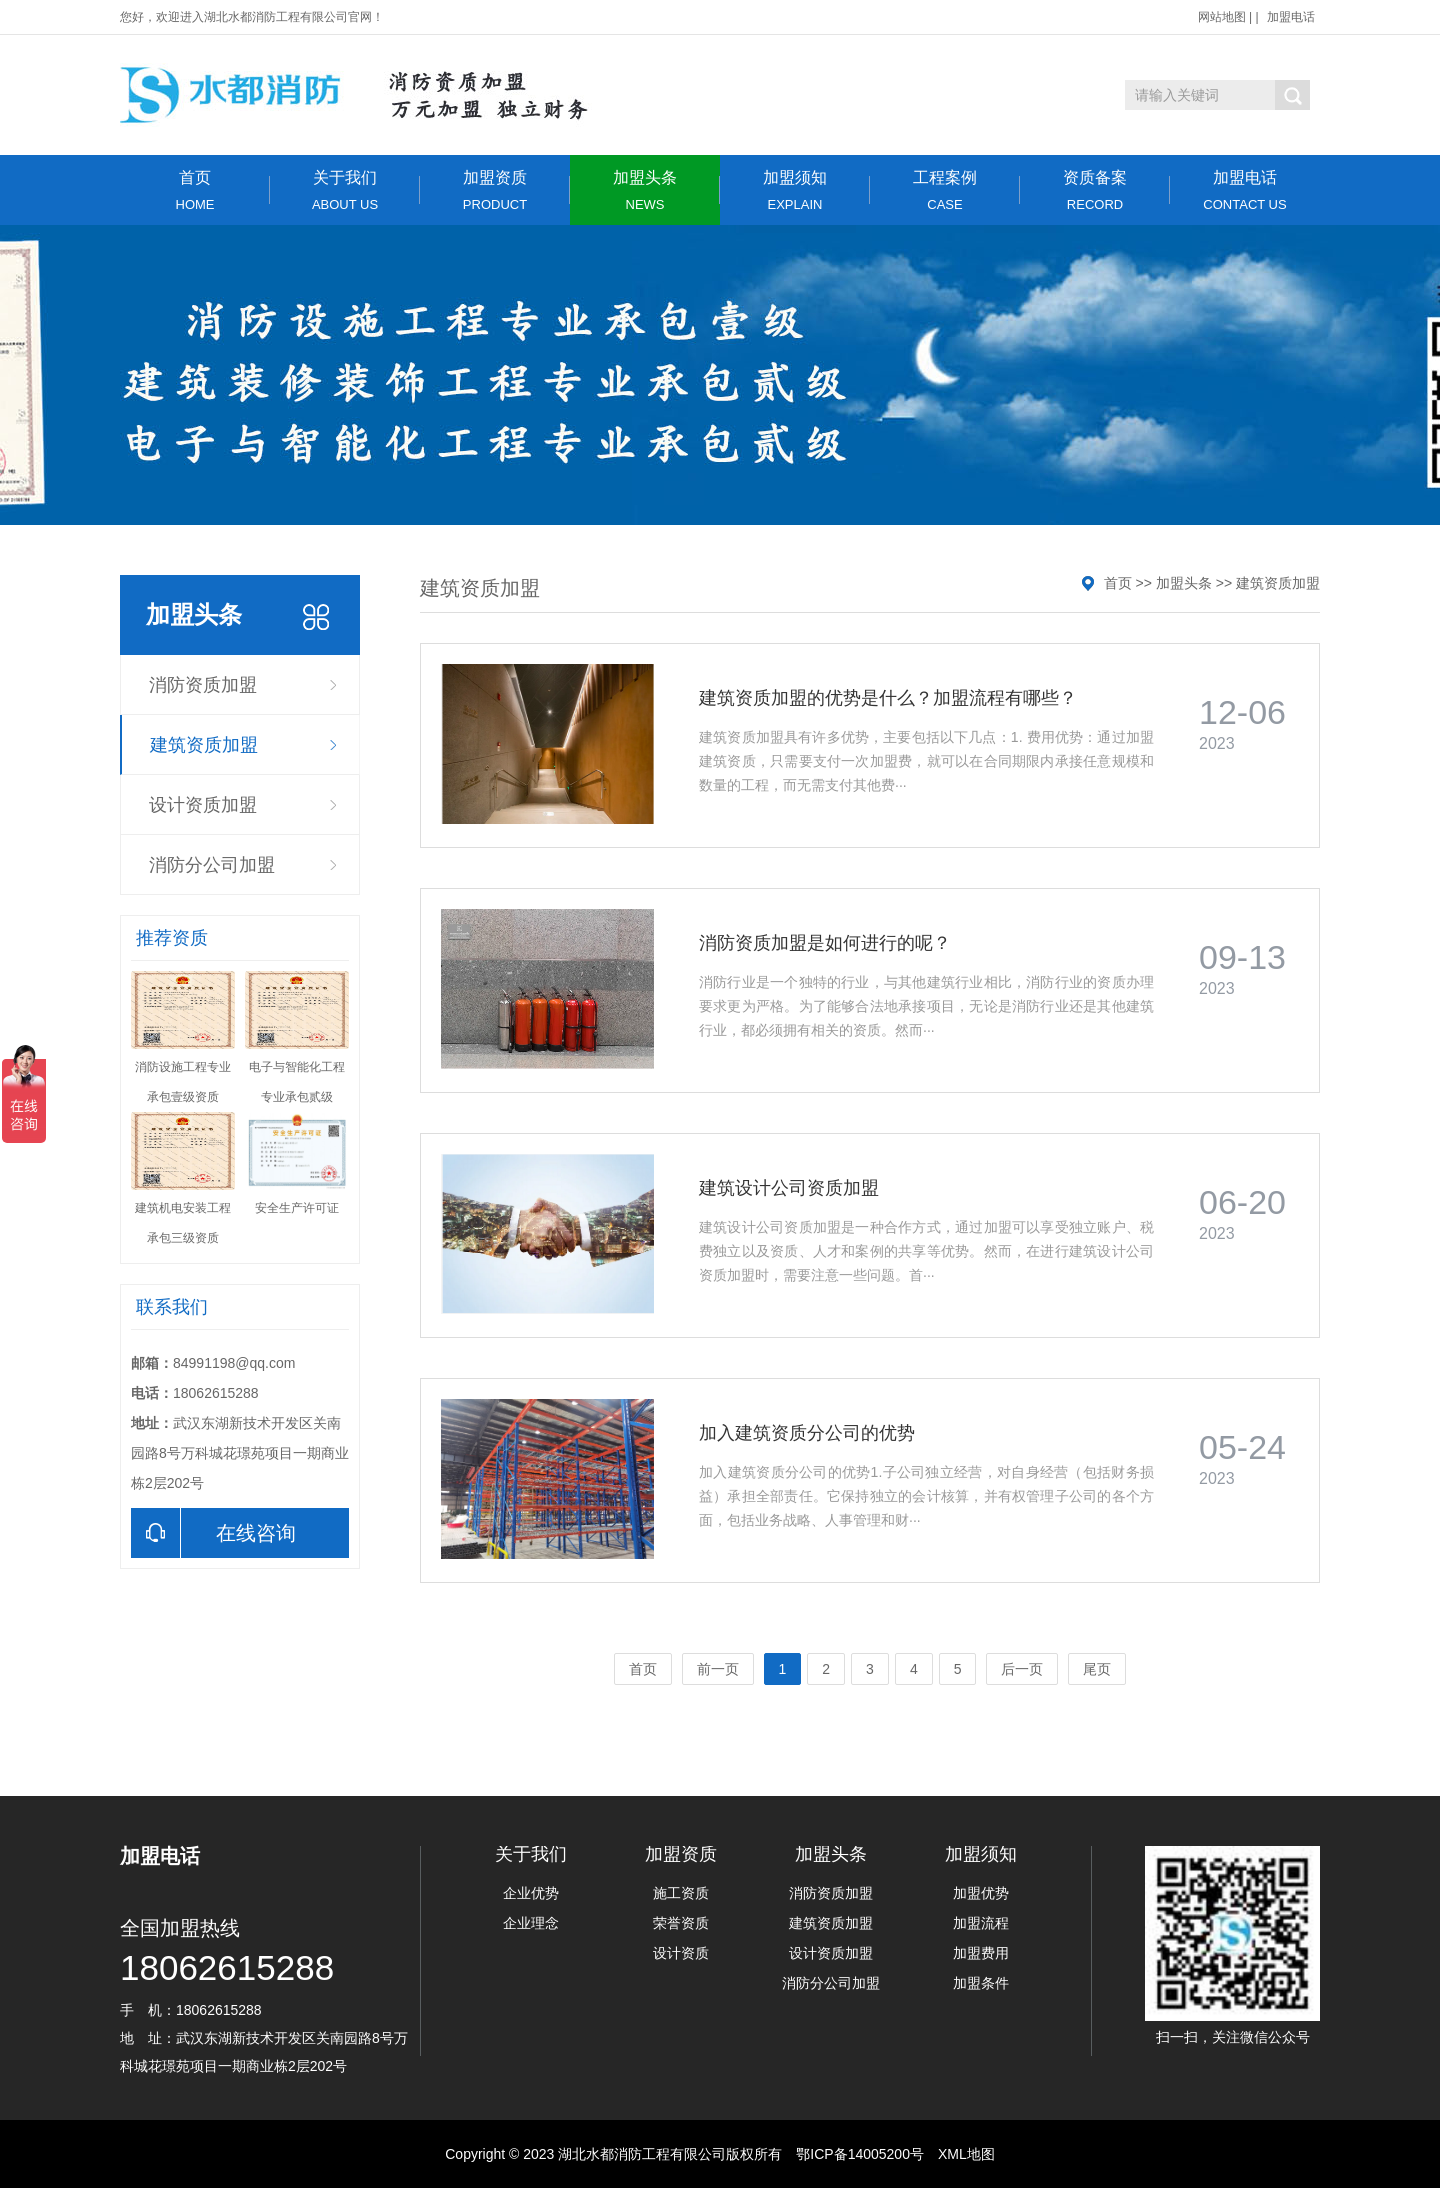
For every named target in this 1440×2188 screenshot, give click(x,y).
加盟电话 (1291, 17)
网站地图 (1222, 17)
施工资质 (681, 1893)
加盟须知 (795, 190)
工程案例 (945, 190)
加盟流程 (981, 1923)
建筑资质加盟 (204, 745)
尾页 (1097, 1669)
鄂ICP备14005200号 (860, 2154)
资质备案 (1095, 190)
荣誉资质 (681, 1923)
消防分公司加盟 (212, 865)
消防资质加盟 (203, 685)
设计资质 (681, 1953)
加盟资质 (495, 190)
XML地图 (966, 2154)
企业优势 (531, 1893)
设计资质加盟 (203, 805)
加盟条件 (981, 1983)
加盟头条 (645, 190)
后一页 (1022, 1669)
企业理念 (531, 1923)
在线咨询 (213, 1533)
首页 (195, 190)
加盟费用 (981, 1953)
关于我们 (345, 190)
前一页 (718, 1669)
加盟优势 (981, 1893)
